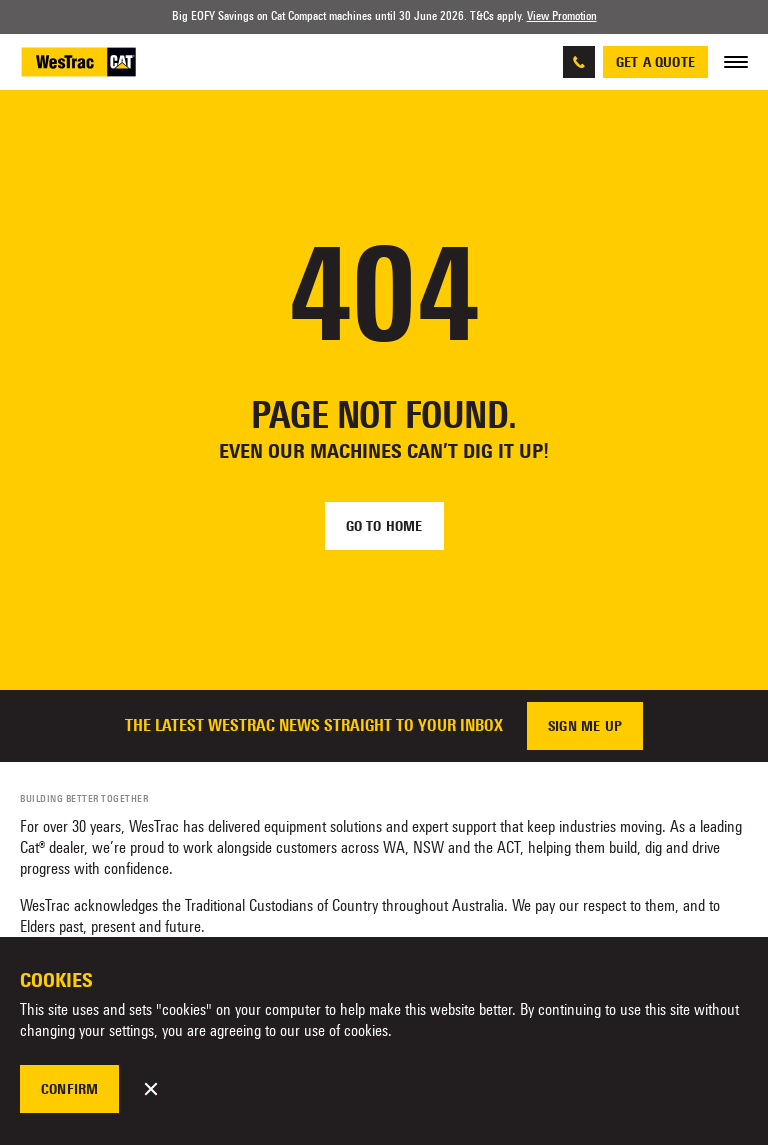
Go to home (384, 526)
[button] (151, 1089)
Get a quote (655, 62)
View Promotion (562, 16)
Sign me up (585, 726)
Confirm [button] (69, 1089)
